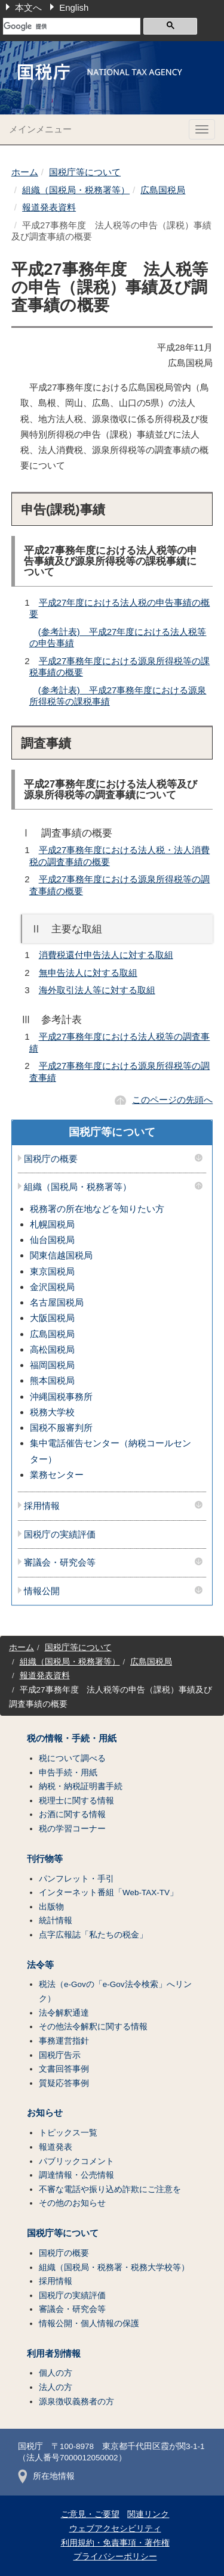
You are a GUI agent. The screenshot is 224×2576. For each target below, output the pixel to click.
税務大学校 (52, 1412)
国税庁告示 (60, 2055)
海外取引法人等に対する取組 (97, 990)
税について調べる (72, 1758)
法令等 (40, 1965)
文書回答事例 (64, 2068)
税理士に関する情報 (76, 1800)
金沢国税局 (52, 1287)
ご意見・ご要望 (90, 2514)
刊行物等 (45, 1859)
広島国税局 (162, 190)
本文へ (28, 7)
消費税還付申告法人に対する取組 (106, 955)
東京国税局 (52, 1271)
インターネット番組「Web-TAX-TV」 (108, 1892)
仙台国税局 (52, 1240)
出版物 (51, 1906)
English (73, 7)
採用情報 (42, 1506)
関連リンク (148, 2514)
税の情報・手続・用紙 (71, 1738)
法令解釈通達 (64, 2012)
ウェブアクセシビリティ (115, 2528)
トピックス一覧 (68, 2132)
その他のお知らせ (72, 2203)
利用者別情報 (54, 2353)
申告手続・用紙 (68, 1772)
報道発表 (55, 2147)
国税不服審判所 (61, 1427)
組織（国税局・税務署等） (76, 190)
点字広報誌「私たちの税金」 (93, 1934)
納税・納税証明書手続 (80, 1786)
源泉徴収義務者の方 (76, 2401)
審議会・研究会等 (60, 1562)
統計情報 (55, 1920)
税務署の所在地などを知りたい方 (97, 1209)
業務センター (57, 1475)
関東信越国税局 (61, 1255)
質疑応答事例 (64, 2083)
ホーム (24, 172)
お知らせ (45, 2113)
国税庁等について (85, 172)
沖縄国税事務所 (61, 1396)
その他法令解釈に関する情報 (93, 2026)
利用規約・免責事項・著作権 (115, 2542)
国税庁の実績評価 (60, 1534)
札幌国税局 (52, 1224)
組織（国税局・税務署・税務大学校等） (114, 2267)
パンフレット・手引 (76, 1878)
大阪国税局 (52, 1318)
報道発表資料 (49, 207)
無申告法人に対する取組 (88, 973)
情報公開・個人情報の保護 (89, 2323)
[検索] (72, 26)
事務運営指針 (64, 2040)
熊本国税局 (52, 1380)
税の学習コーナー (72, 1828)
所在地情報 (46, 2476)
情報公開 (42, 1591)
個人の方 (55, 2373)
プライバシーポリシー (115, 2556)
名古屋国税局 (57, 1302)
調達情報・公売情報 (76, 2175)
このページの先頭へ (172, 1100)
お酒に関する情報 (72, 1814)
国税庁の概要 (51, 1159)
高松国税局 (52, 1349)
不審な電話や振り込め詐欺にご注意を (110, 2189)
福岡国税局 (52, 1365)
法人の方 (55, 2387)
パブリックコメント (76, 2161)
